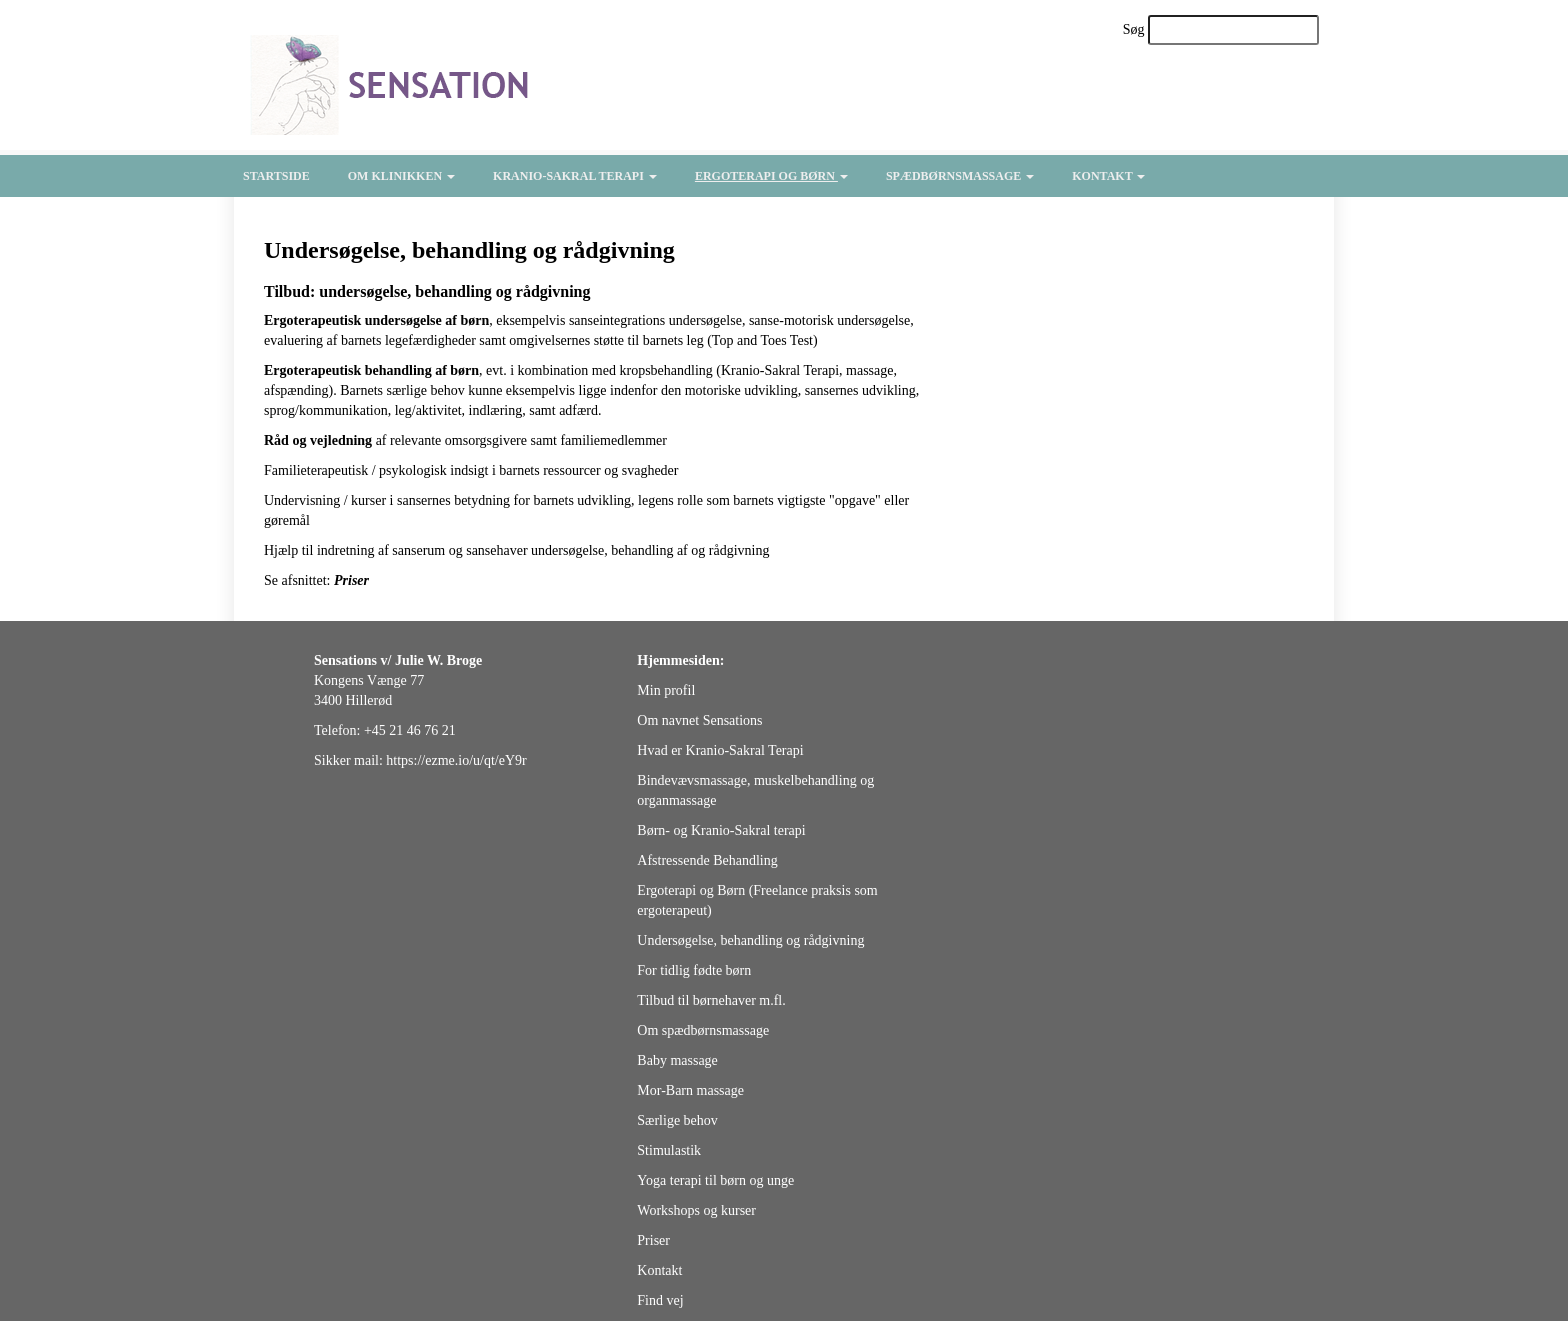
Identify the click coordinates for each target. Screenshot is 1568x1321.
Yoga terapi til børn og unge (715, 1180)
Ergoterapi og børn (771, 176)
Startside (276, 176)
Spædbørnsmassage (960, 176)
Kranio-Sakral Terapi (575, 176)
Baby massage (677, 1060)
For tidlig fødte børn (694, 970)
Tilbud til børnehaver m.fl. (711, 1000)
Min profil (666, 690)
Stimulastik (669, 1150)
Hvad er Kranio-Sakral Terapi (720, 750)
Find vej (660, 1300)
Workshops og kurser (696, 1210)
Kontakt (1108, 176)
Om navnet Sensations (699, 720)
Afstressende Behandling (707, 860)
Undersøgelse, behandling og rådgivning (750, 940)
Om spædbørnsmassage (703, 1030)
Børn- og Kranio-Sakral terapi (721, 830)
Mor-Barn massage (690, 1090)
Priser (653, 1240)
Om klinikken (401, 176)
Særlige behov (677, 1120)
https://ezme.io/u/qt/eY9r (456, 760)
